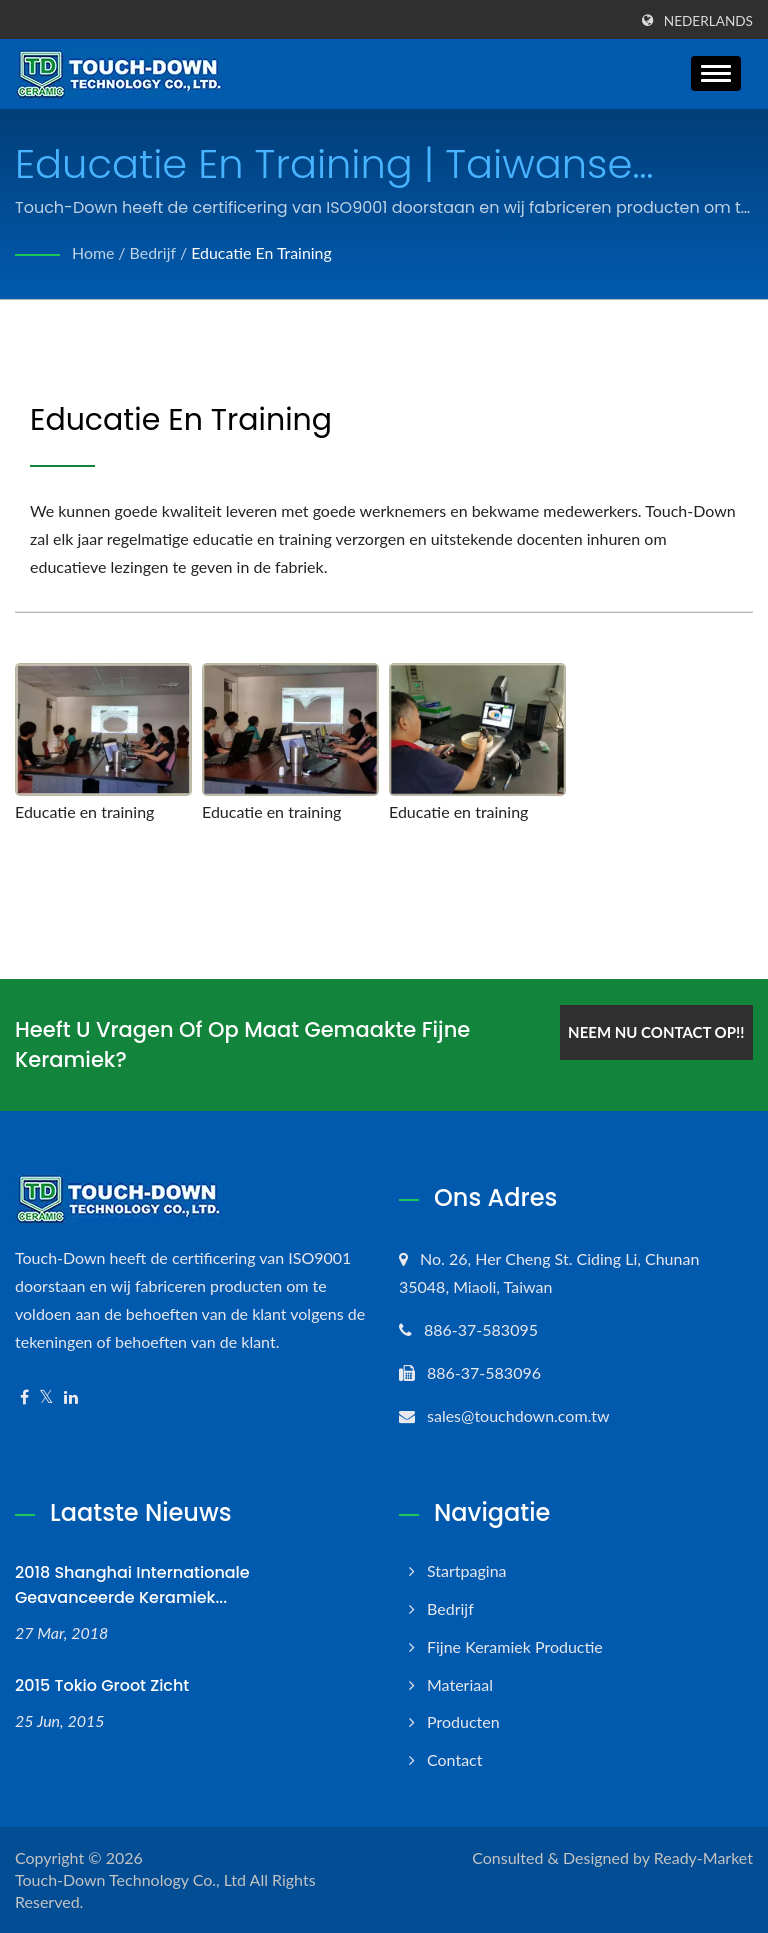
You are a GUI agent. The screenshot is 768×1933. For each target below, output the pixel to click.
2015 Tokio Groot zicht (102, 1685)
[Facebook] (24, 1397)
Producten (463, 1721)
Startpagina (467, 1570)
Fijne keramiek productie (515, 1646)
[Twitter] (46, 1397)
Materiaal (460, 1684)
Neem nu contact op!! (655, 1031)
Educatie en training (262, 252)
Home (93, 252)
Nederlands (708, 21)
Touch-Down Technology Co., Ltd (130, 1879)
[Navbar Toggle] (716, 73)
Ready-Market (703, 1857)
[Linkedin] (71, 1397)
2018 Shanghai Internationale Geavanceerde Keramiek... (132, 1585)
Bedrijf (153, 252)
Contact (454, 1759)
